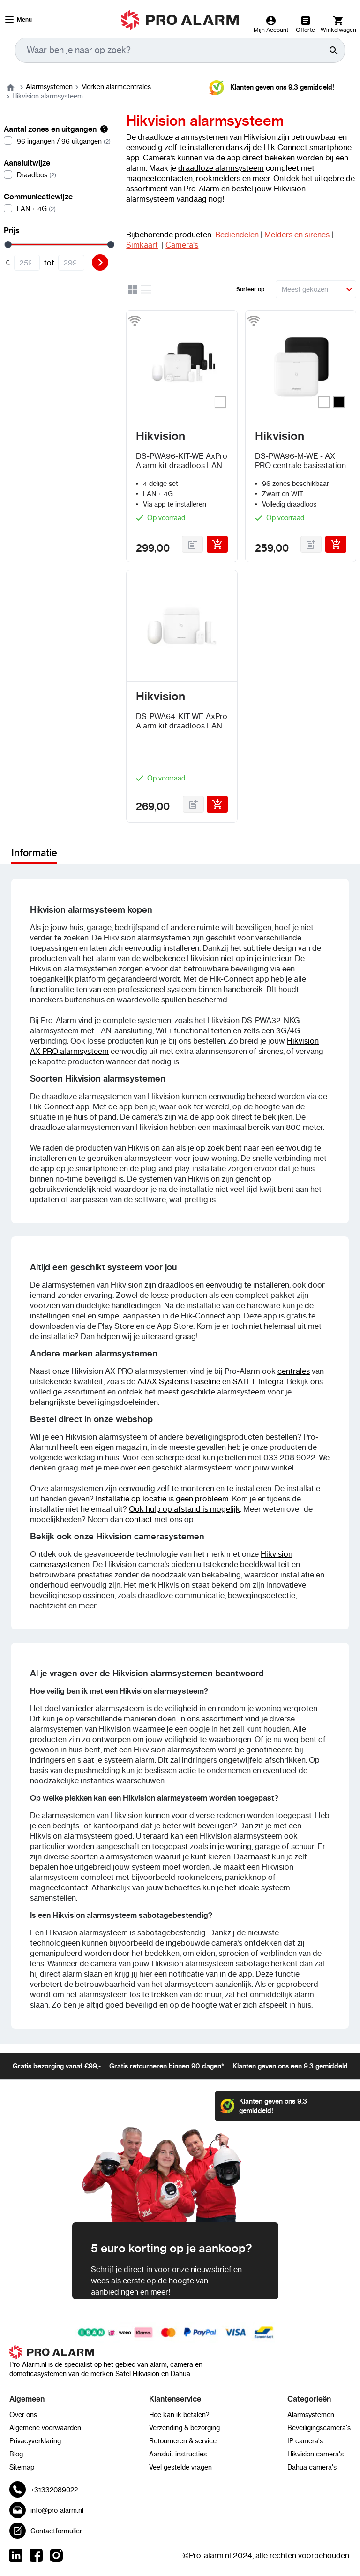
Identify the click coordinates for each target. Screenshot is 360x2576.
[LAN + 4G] (57, 208)
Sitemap (21, 2467)
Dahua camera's (312, 2467)
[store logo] (180, 20)
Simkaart (142, 245)
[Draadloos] (57, 175)
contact (139, 1519)
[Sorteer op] (316, 289)
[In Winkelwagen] (217, 544)
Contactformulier (56, 2531)
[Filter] (100, 262)
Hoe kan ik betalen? (179, 2414)
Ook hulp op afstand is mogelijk (184, 1509)
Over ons (23, 2414)
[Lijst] (146, 290)
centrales (294, 1371)
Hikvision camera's (315, 2454)
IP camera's (305, 2441)
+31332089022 (54, 2489)
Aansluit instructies (178, 2454)
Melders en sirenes (297, 234)
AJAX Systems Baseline (178, 1381)
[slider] (8, 244)
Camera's (181, 245)
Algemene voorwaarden (45, 2428)
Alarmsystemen (49, 87)
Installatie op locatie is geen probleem (162, 1498)
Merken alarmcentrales (116, 87)
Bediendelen (237, 234)
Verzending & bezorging (184, 2428)
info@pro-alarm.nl (56, 2510)
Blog (16, 2454)
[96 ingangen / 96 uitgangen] (57, 141)
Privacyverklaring (35, 2441)
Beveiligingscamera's (319, 2428)
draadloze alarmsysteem (221, 168)
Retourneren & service (183, 2441)
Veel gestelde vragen (180, 2467)
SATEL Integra (258, 1381)
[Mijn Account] (271, 24)
